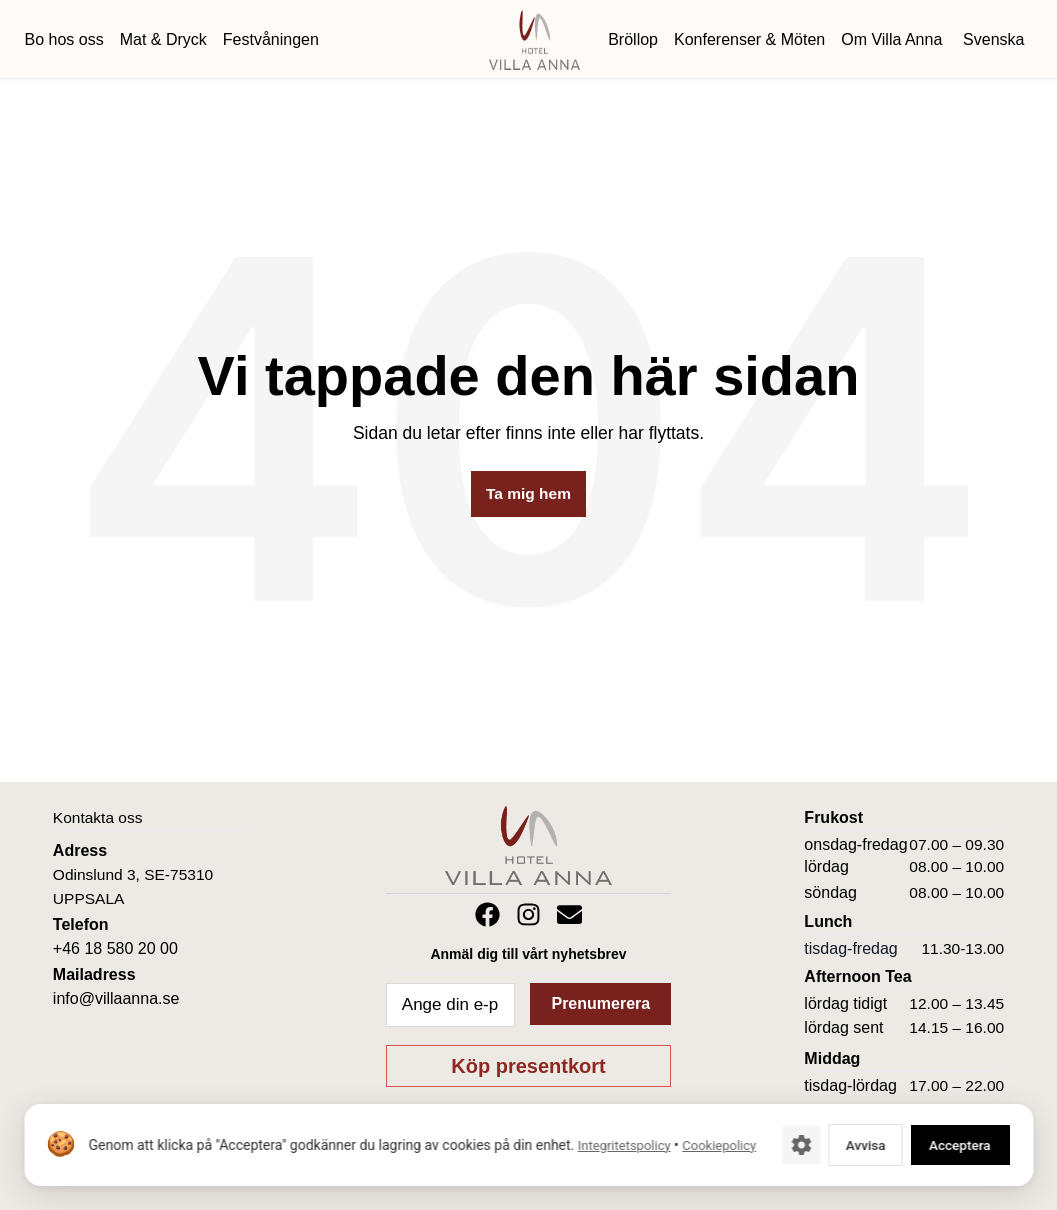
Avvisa (847, 1144)
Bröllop (633, 39)
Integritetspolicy (623, 1134)
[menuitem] (991, 40)
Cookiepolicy (125, 1155)
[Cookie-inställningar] (778, 1145)
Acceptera (953, 1144)
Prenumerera (600, 1003)
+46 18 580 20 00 (115, 948)
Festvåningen (271, 39)
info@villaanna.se (116, 998)
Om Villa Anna (891, 39)
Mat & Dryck (163, 39)
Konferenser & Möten (749, 39)
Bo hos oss (64, 39)
